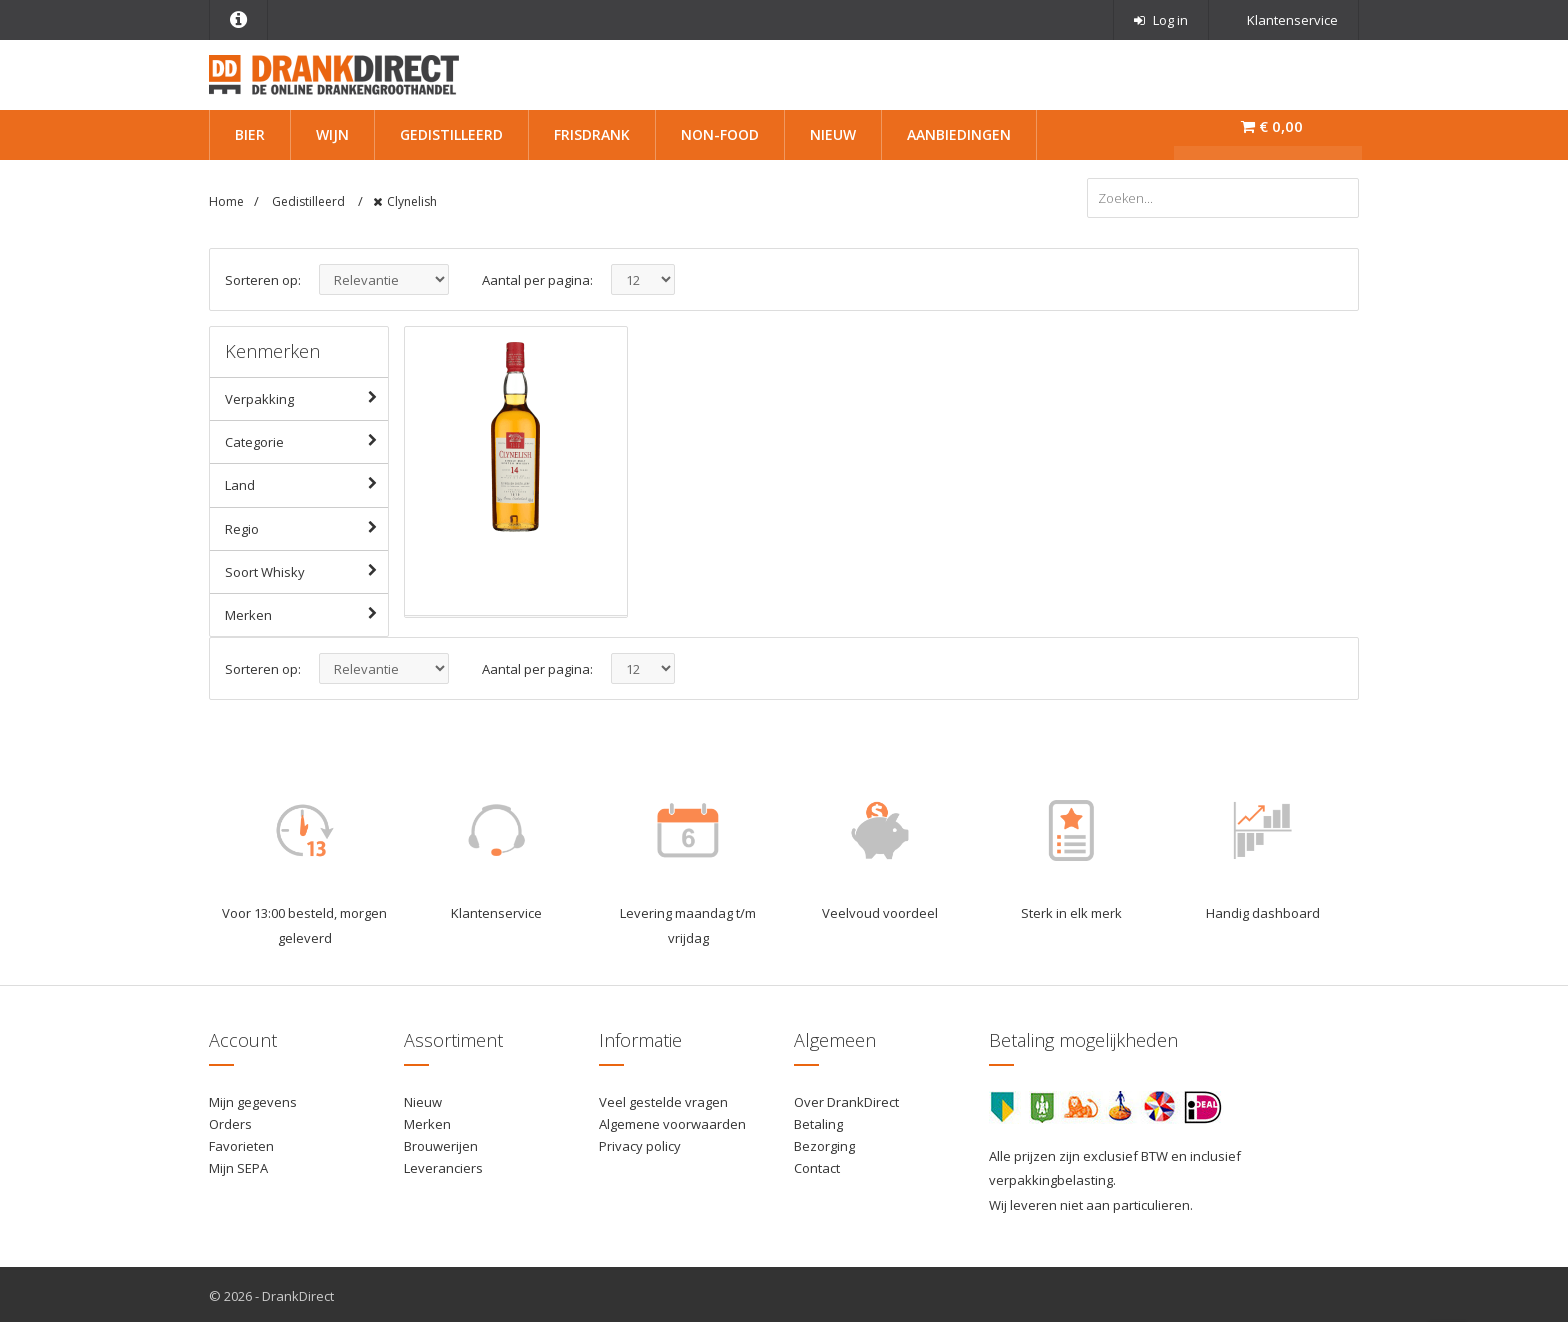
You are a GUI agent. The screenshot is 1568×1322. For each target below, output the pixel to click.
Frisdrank (592, 134)
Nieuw (833, 134)
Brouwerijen (441, 1143)
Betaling (818, 1121)
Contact (817, 1165)
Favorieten (241, 1143)
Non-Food (720, 134)
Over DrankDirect (846, 1099)
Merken (306, 610)
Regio (306, 524)
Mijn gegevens (253, 1099)
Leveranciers (443, 1165)
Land (306, 481)
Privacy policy (640, 1143)
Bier (250, 134)
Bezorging (824, 1143)
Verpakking (306, 395)
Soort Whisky (306, 567)
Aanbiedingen (959, 134)
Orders (230, 1121)
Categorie (306, 438)
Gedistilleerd (451, 134)
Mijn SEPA (238, 1165)
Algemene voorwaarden (672, 1121)
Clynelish (412, 201)
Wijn (332, 134)
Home (226, 201)
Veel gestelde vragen (663, 1099)
